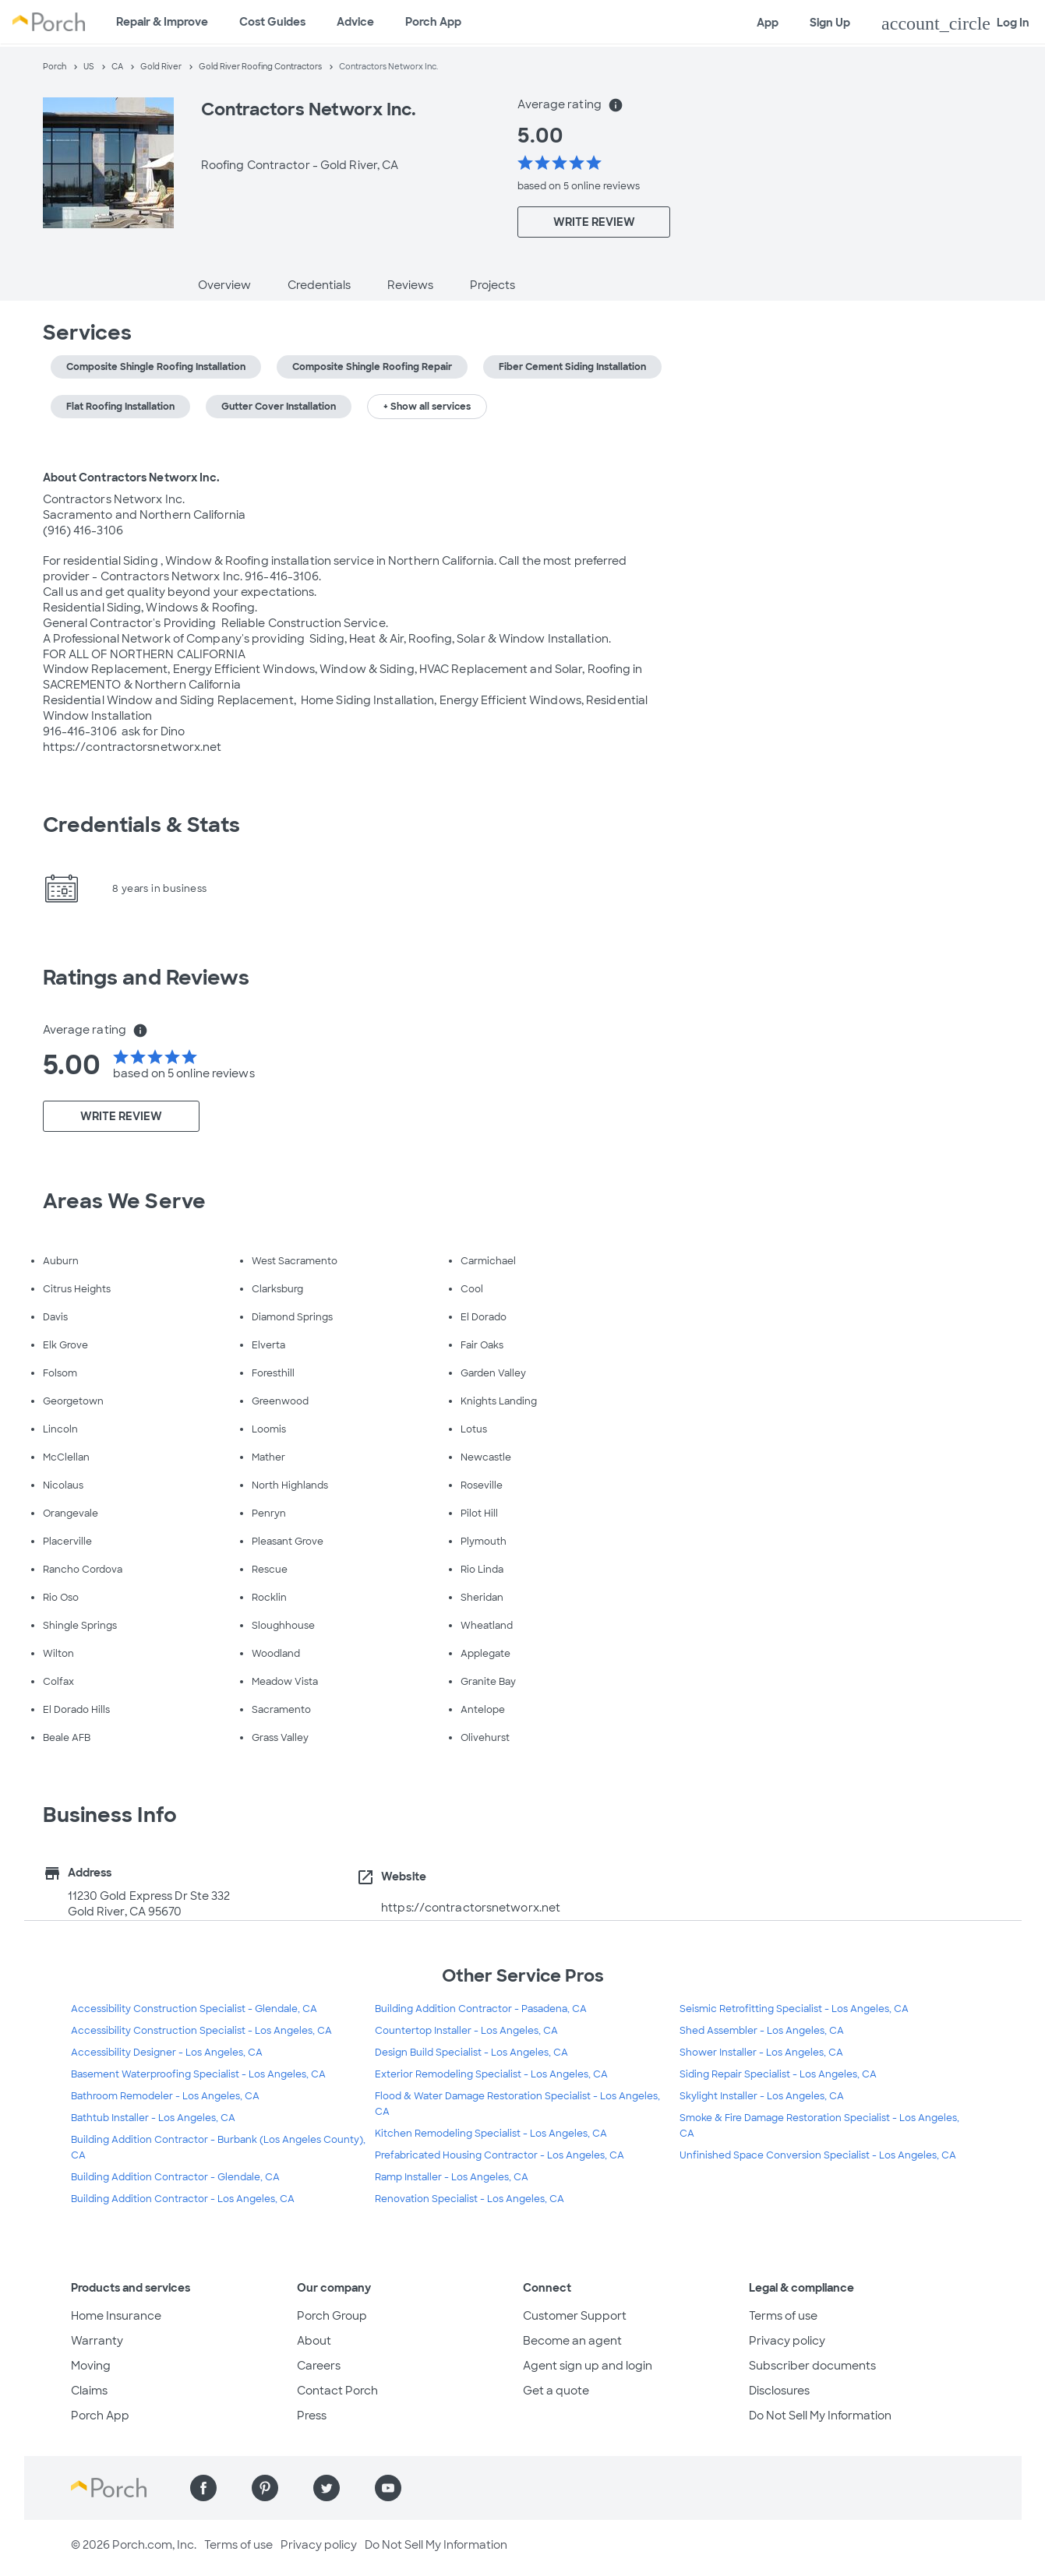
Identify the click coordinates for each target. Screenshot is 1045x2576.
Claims (89, 2391)
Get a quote (556, 2391)
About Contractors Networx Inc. (132, 477)
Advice (355, 22)
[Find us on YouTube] (388, 2488)
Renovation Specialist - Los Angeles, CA (469, 2199)
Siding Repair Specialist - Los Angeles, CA (778, 2074)
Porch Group (332, 2316)
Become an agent (572, 2341)
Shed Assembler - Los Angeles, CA (762, 2031)
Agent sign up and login (587, 2366)
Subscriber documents (812, 2366)
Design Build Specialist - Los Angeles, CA (471, 2052)
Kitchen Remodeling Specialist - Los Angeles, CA (491, 2133)
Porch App (433, 22)
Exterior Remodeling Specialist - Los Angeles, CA (491, 2074)
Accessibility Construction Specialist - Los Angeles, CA (201, 2031)
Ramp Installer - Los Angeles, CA (451, 2177)
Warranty (97, 2341)
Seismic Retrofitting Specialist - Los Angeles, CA (794, 2009)
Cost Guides (272, 22)
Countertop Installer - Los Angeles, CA (466, 2031)
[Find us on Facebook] (203, 2488)
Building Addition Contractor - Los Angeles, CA (183, 2199)
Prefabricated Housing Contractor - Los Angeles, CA (499, 2155)
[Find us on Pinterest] (265, 2488)
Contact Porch (337, 2391)
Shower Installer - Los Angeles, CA (761, 2052)
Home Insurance (116, 2316)
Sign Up (830, 23)
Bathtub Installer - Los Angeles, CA (153, 2118)
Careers (319, 2366)
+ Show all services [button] (427, 406)
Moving (91, 2366)
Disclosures (779, 2391)
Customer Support (575, 2316)
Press (312, 2416)
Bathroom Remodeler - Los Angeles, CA (165, 2096)
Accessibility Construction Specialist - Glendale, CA (194, 2009)
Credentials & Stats (142, 825)
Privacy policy (787, 2341)
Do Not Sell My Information (820, 2416)
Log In (955, 23)
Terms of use (783, 2316)
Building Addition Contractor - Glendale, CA (175, 2177)
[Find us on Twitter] (326, 2488)
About (314, 2341)
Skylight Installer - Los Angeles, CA (762, 2096)
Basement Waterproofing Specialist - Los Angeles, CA (198, 2074)
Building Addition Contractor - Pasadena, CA (481, 2009)
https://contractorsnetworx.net (470, 1908)
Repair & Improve (162, 22)
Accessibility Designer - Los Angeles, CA (167, 2052)
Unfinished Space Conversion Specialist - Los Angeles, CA (818, 2155)
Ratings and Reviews (146, 977)
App (767, 23)
